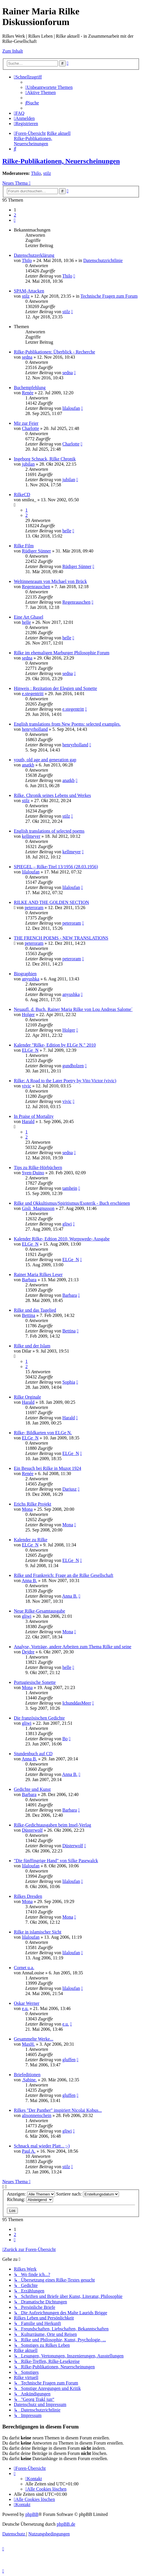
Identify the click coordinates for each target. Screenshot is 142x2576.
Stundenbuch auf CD (33, 1753)
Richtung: (30, 2199)
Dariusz (69, 1489)
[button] (15, 220)
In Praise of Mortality (34, 1116)
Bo (65, 1738)
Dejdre (28, 1651)
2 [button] (15, 215)
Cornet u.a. (24, 1967)
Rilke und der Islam (32, 1345)
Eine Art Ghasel (28, 617)
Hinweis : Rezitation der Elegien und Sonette (55, 688)
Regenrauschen (36, 586)
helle (66, 530)
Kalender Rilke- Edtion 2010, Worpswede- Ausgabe (62, 1238)
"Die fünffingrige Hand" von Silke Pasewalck (56, 1860)
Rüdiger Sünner (36, 550)
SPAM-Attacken (29, 290)
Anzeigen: (31, 2193)
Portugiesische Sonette (35, 1682)
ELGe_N (30, 1050)
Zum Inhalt (12, 51)
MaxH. (28, 2044)
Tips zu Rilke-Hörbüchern (38, 1167)
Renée (27, 392)
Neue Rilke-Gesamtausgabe (39, 1611)
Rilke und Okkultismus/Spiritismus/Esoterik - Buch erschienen (72, 1203)
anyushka (30, 978)
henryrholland (35, 729)
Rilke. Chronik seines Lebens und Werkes (52, 795)
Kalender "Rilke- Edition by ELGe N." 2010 (55, 1045)
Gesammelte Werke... (33, 2038)
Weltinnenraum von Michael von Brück (50, 581)
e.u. (25, 2008)
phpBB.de (66, 2524)
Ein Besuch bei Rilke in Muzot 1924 (47, 1468)
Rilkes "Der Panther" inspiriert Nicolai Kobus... (58, 2110)
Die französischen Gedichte (39, 1718)
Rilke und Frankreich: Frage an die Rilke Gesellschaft (63, 1575)
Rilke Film (24, 545)
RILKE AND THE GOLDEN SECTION (51, 902)
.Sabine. (29, 2079)
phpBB (31, 2514)
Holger (28, 1014)
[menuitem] (49, 87)
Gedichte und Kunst (32, 1789)
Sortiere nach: (87, 2193)
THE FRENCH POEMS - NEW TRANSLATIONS (61, 938)
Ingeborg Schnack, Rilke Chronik (45, 458)
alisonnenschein (36, 2115)
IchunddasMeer (76, 1703)
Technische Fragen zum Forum (108, 296)
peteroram (34, 907)
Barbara (29, 1279)
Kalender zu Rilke (30, 1539)
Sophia (68, 1382)
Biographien (25, 973)
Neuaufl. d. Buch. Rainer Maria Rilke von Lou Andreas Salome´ (73, 1009)
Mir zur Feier (26, 423)
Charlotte (30, 428)
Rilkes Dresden (28, 1896)
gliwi (67, 1223)
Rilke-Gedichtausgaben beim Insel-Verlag (52, 1824)
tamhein (69, 1188)
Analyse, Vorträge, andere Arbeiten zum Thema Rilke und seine (72, 1646)
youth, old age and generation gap (45, 759)
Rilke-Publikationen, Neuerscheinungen (61, 161)
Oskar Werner (26, 2003)
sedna (27, 357)
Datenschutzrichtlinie (103, 260)
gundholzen (73, 1065)
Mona (27, 1509)
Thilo (36, 173)
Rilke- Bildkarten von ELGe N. (43, 1432)
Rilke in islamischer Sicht (37, 1931)
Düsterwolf (32, 1830)
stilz (47, 173)
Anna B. (29, 1580)
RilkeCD (22, 494)
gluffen (68, 2059)
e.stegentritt (32, 693)
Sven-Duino (33, 1172)
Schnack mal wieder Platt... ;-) (42, 2145)
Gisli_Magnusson (38, 1208)
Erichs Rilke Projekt (32, 1504)
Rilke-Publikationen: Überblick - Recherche (54, 351)
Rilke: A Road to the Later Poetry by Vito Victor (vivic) (65, 1080)
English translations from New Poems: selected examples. (67, 724)
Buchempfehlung (30, 387)
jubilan (28, 464)
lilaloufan (71, 408)
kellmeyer (31, 836)
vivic (26, 1085)
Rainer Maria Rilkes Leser (38, 1274)
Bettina (28, 1315)
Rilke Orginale (27, 1397)
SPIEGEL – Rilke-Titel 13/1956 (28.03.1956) (56, 866)
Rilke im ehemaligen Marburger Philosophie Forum (61, 652)
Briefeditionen (27, 2074)
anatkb (28, 764)
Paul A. (28, 2151)
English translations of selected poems (49, 831)
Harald (28, 1121)
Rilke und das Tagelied (35, 1310)
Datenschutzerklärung (34, 255)
